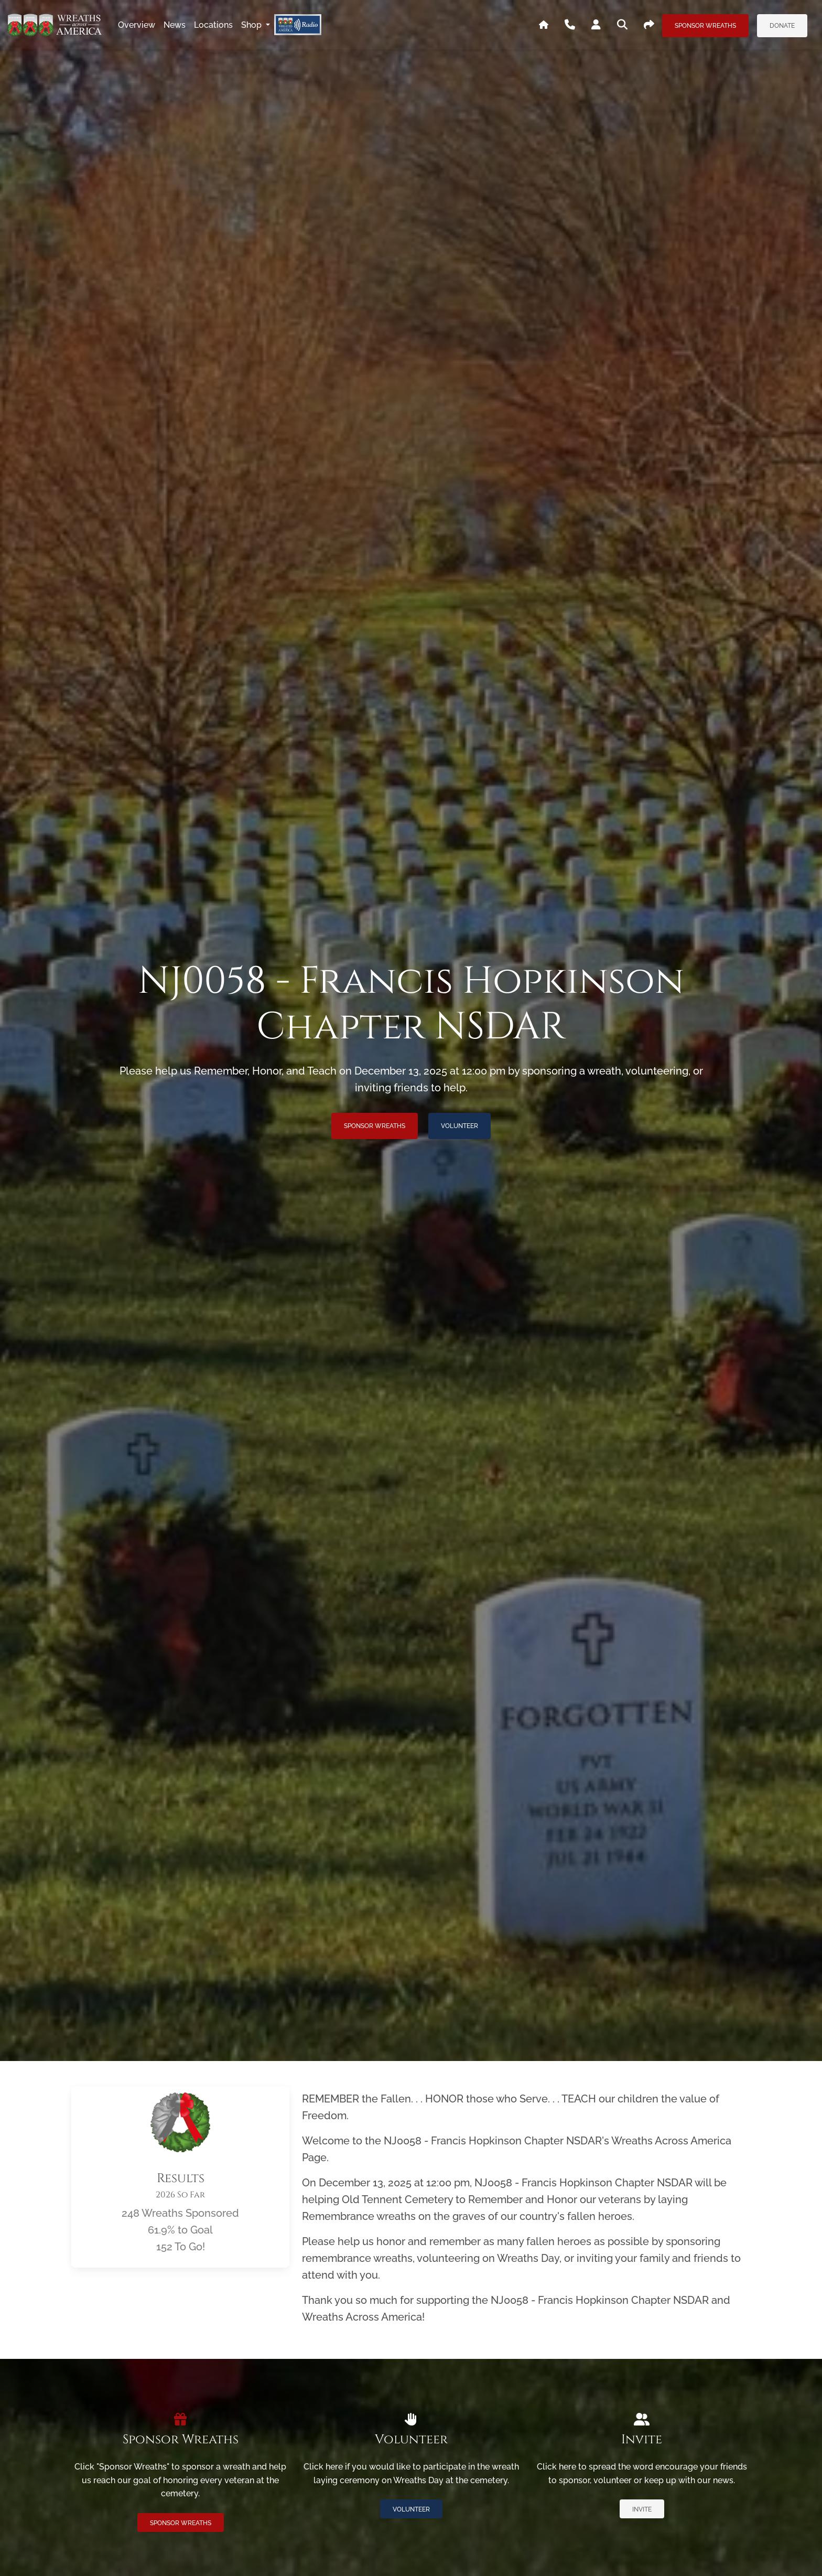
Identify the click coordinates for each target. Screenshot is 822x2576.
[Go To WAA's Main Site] (544, 25)
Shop (252, 25)
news (175, 25)
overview (136, 25)
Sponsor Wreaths (705, 25)
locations (213, 25)
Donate (782, 25)
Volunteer (459, 1126)
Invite (642, 2509)
